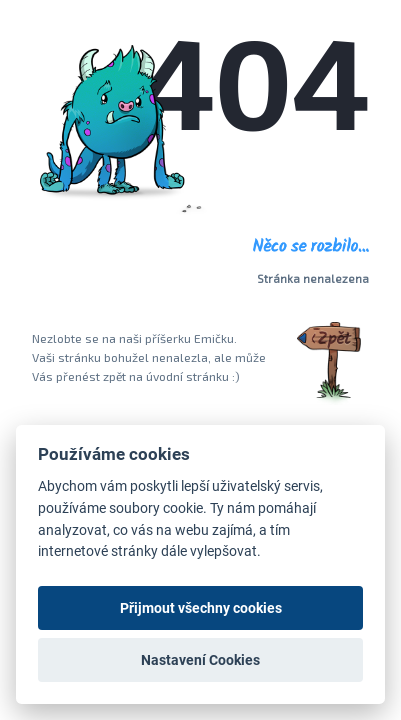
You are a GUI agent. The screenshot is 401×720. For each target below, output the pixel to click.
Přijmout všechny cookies (201, 608)
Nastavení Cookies (200, 660)
